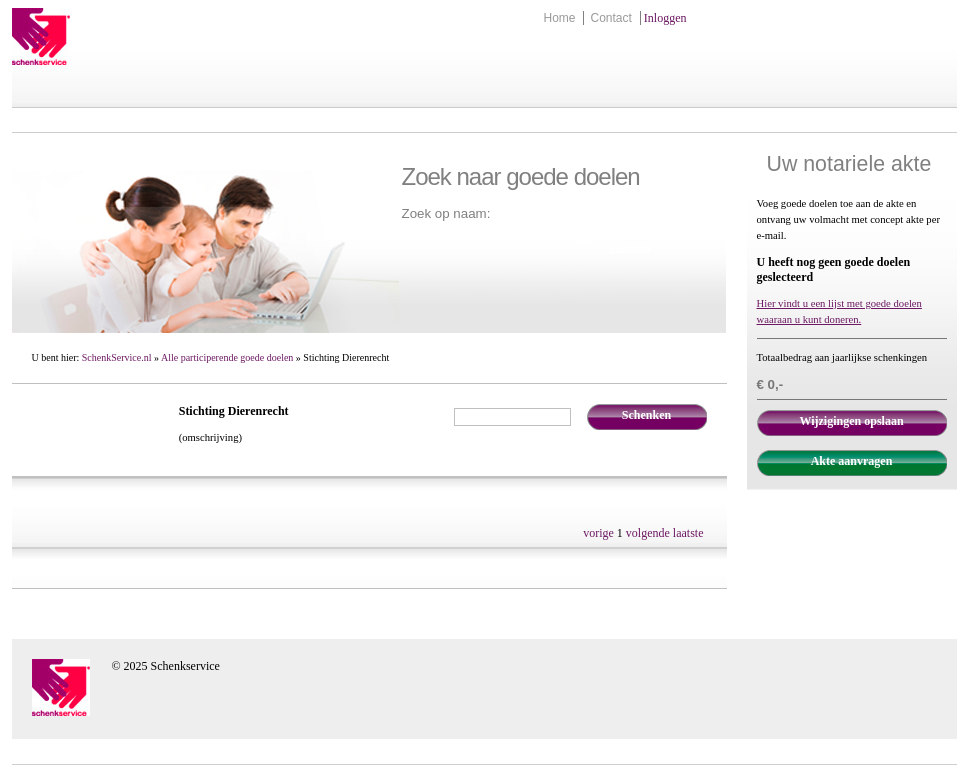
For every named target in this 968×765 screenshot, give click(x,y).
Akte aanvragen (852, 461)
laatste (688, 533)
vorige (598, 533)
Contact (610, 18)
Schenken (646, 415)
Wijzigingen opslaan (851, 421)
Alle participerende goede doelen (227, 357)
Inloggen (665, 18)
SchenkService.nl (117, 357)
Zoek (584, 240)
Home (559, 18)
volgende (648, 533)
